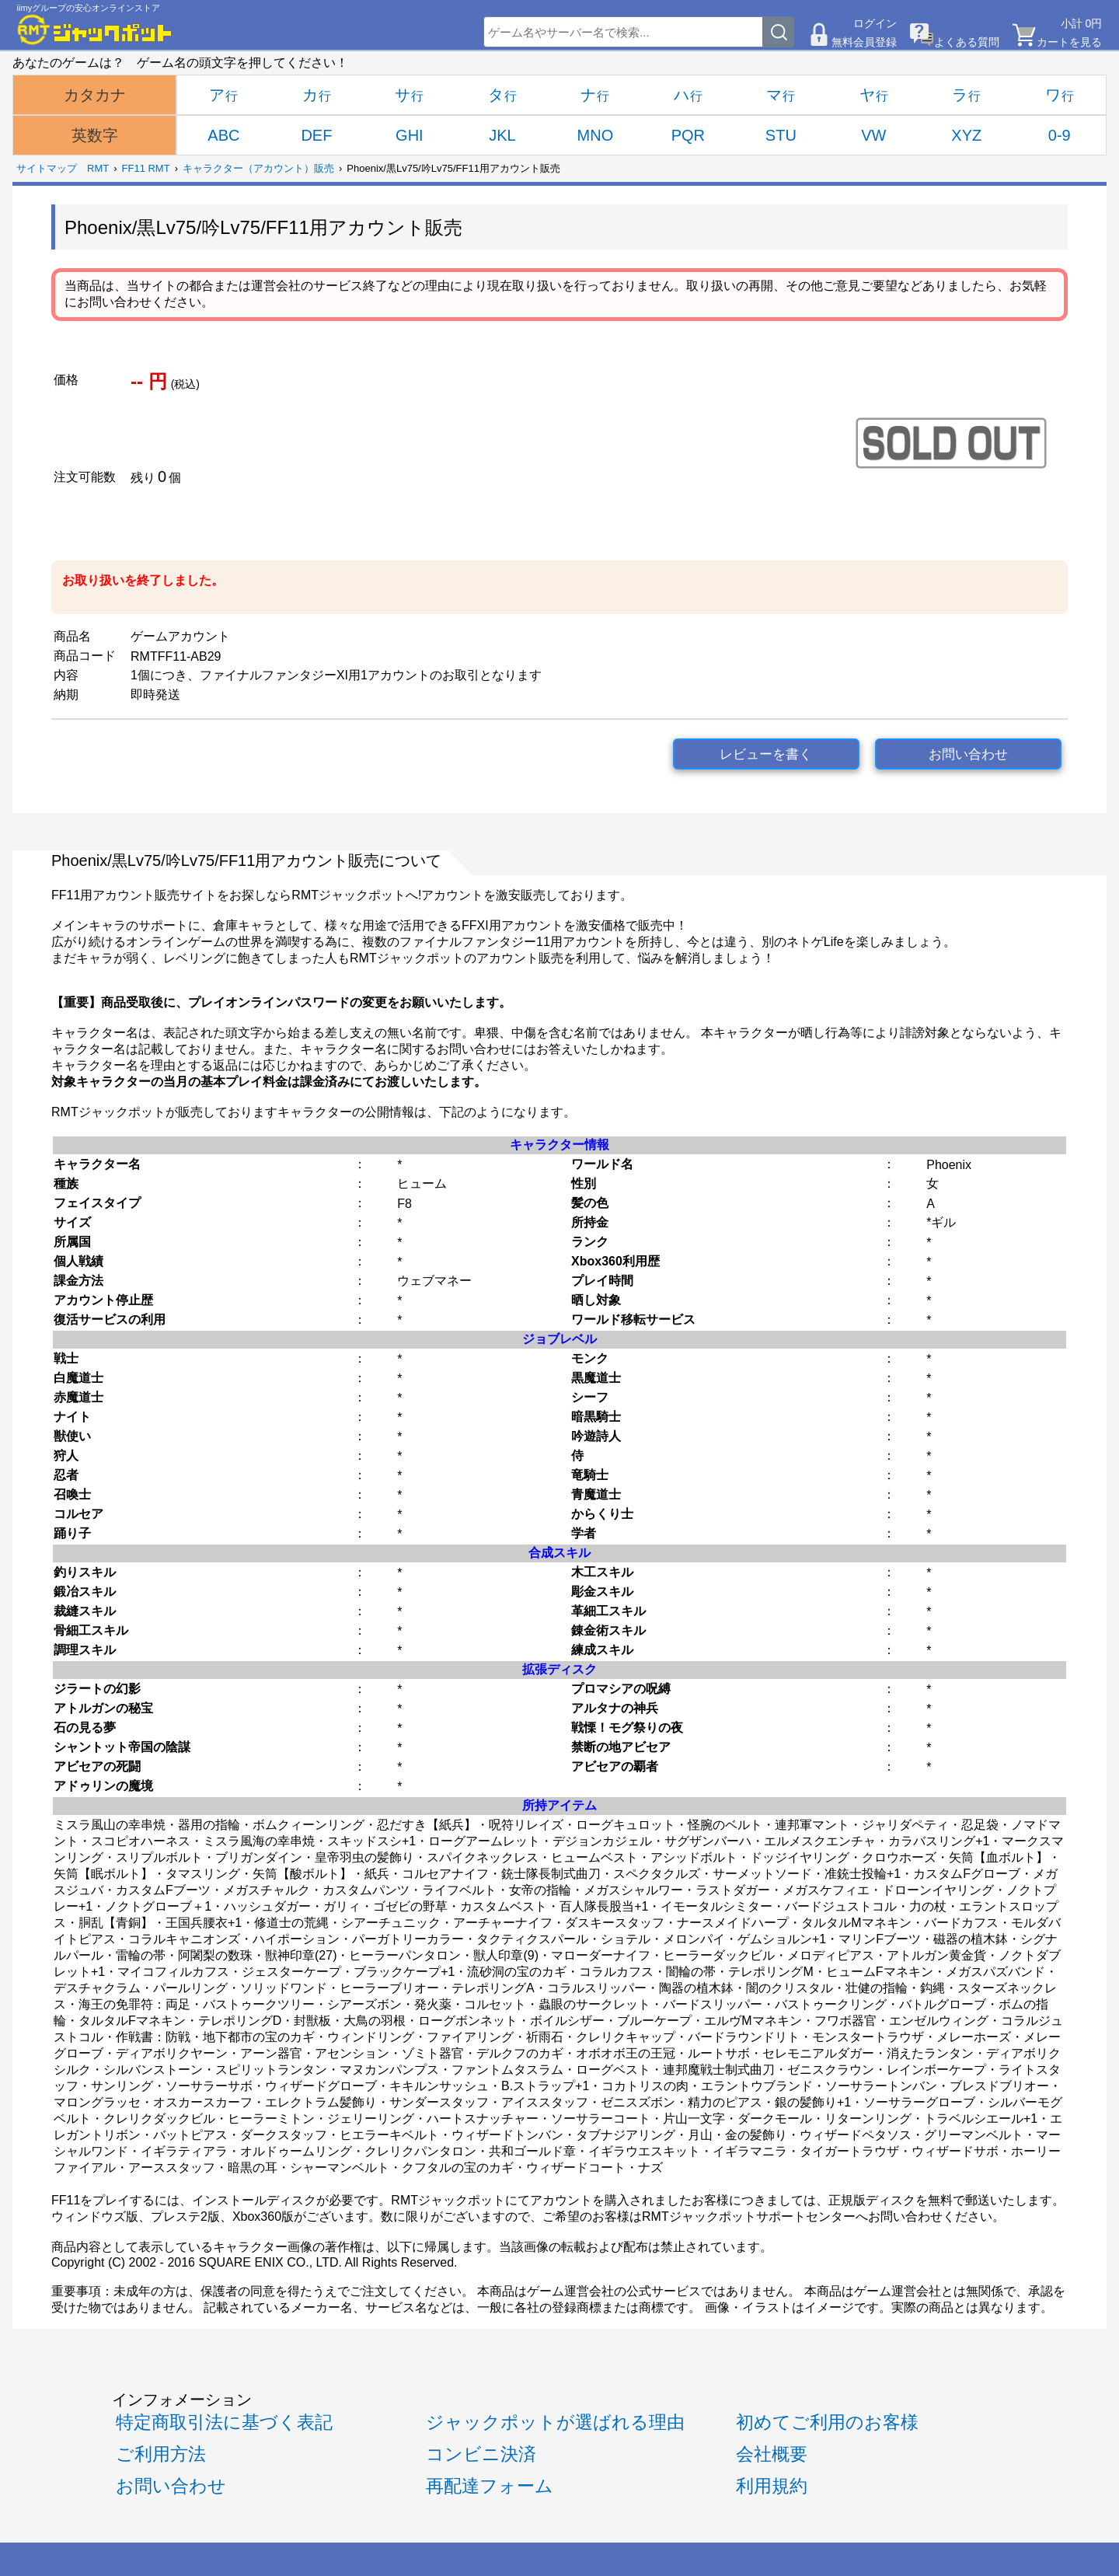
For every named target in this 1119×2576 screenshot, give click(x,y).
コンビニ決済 (481, 2454)
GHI (410, 135)
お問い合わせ (968, 754)
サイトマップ (46, 168)
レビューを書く (766, 754)
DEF (316, 135)
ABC (223, 135)
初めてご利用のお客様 (827, 2422)
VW (873, 135)
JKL (502, 135)
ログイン (875, 23)
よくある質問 (966, 42)
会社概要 (771, 2454)
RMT (98, 168)
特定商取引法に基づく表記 (224, 2422)
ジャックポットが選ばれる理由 (555, 2422)
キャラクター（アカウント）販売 (258, 168)
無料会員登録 (864, 42)
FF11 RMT (146, 168)
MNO (595, 135)
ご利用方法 (161, 2454)
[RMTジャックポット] (95, 29)
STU (781, 135)
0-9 (1059, 135)
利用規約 (771, 2486)
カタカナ (95, 94)
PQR (688, 135)
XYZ (966, 135)
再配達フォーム (489, 2486)
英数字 (94, 135)
